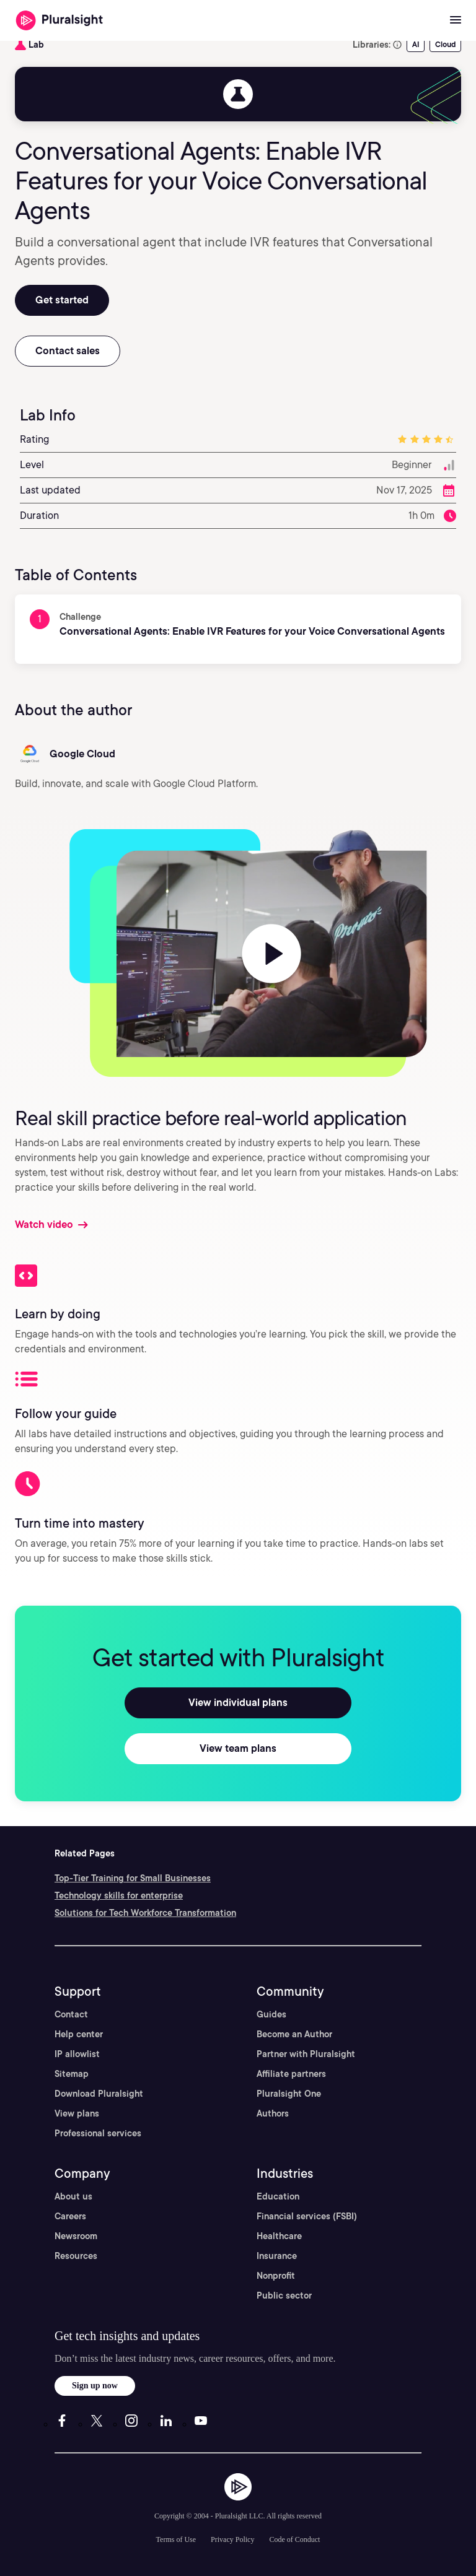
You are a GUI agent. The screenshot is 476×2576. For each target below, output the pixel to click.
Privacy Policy (232, 2539)
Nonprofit (276, 2276)
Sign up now (95, 2385)
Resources (76, 2256)
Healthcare (279, 2236)
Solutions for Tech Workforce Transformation (145, 1913)
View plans (77, 2113)
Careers (70, 2216)
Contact (71, 2014)
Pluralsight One (289, 2094)
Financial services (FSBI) (307, 2216)
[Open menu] (455, 20)
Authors (273, 2113)
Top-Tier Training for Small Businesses (133, 1878)
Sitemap (72, 2074)
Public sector (284, 2295)
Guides (271, 2014)
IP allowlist (77, 2054)
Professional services (98, 2133)
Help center (79, 2034)
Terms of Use (176, 2539)
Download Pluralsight (99, 2094)
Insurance (277, 2256)
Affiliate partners (291, 2074)
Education (278, 2196)
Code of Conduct (294, 2539)
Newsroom (76, 2236)
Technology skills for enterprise (119, 1895)
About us (73, 2196)
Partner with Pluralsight (306, 2054)
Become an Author (294, 2034)
